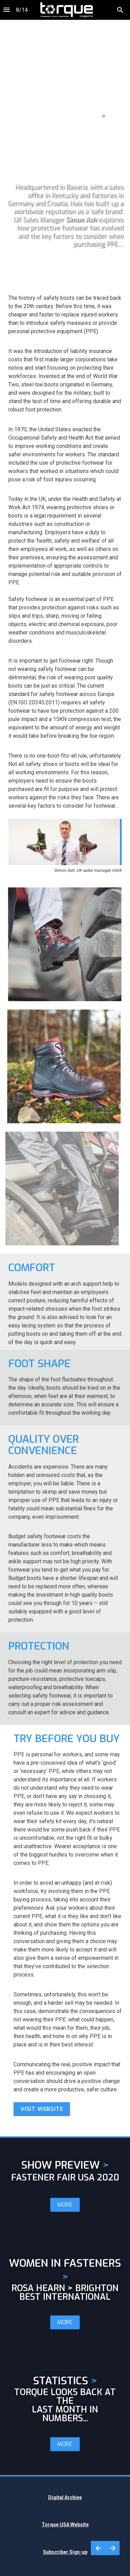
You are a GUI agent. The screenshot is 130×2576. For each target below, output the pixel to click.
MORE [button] (65, 2204)
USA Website (74, 2524)
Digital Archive (65, 2497)
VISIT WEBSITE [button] (41, 2109)
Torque (50, 2524)
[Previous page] (98, 2548)
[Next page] (112, 2548)
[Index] (6, 10)
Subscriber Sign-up (65, 2552)
